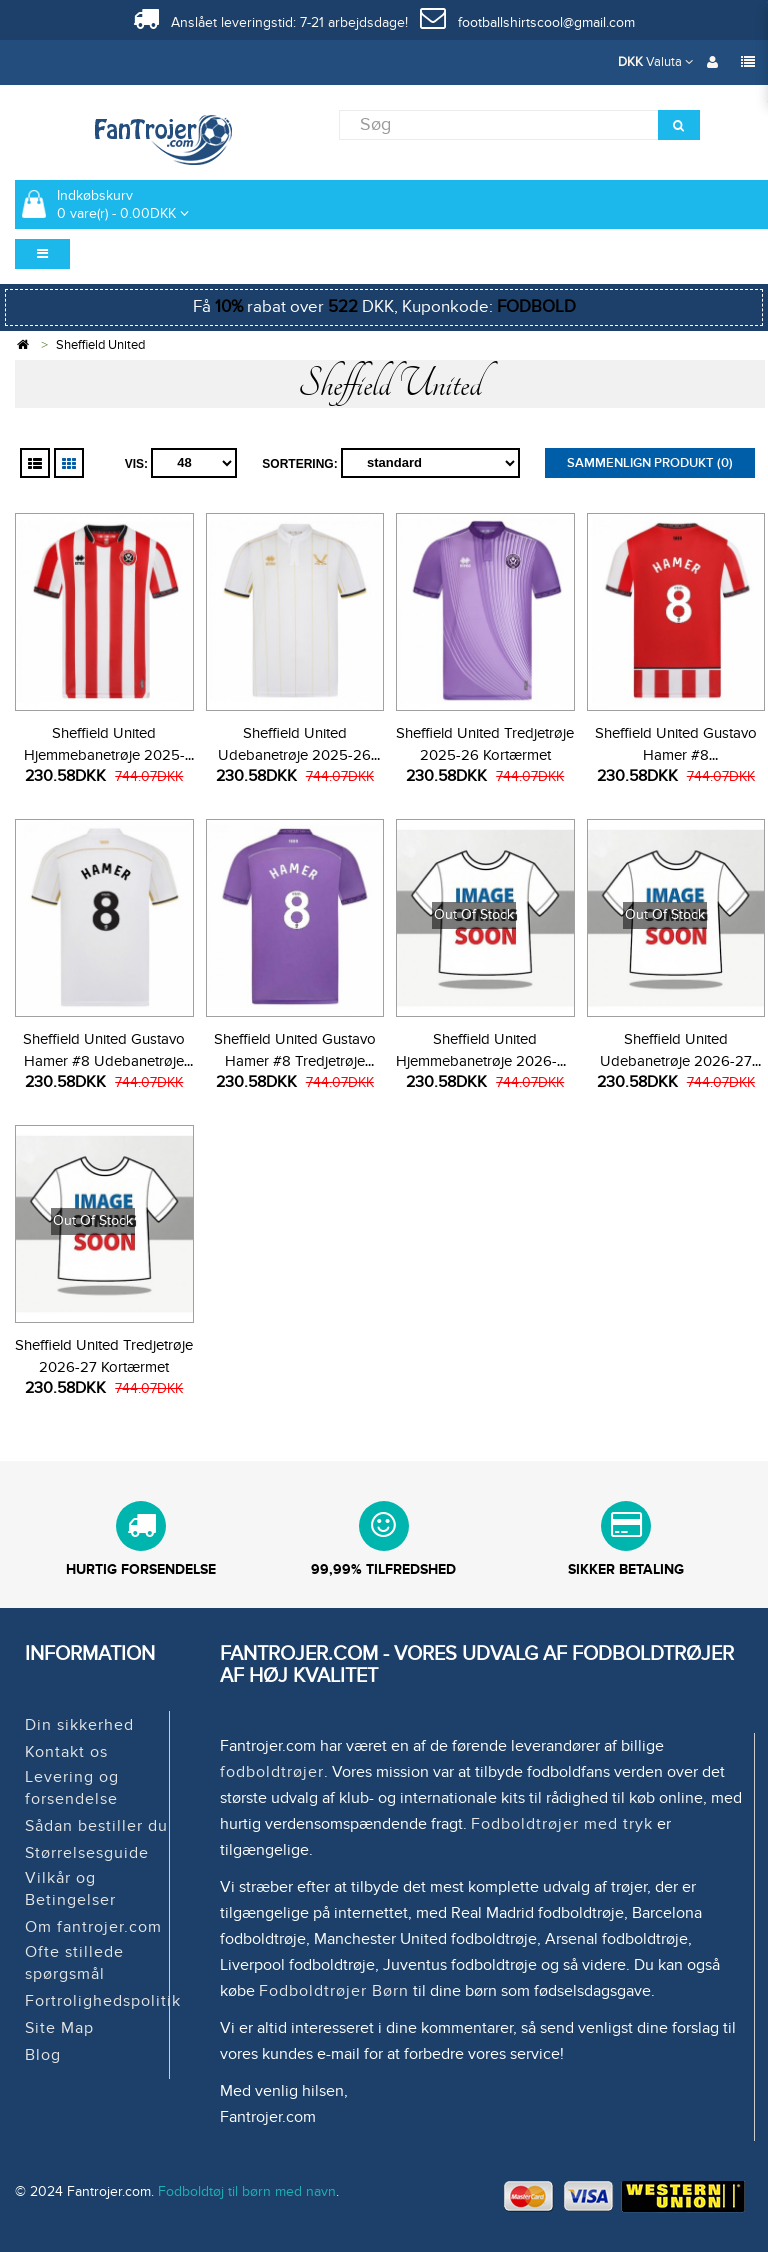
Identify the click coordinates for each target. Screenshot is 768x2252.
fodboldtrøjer (272, 1772)
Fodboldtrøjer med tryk (562, 1824)
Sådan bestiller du (96, 1826)
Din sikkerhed (79, 1725)
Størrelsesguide (87, 1853)
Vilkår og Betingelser (70, 1889)
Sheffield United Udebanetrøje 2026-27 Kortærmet (676, 1061)
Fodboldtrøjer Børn (334, 1991)
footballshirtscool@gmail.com (527, 22)
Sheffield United (100, 345)
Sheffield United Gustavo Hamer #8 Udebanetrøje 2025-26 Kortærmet (104, 1061)
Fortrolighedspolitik (103, 2001)
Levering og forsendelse (72, 1788)
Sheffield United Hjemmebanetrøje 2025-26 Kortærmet (104, 755)
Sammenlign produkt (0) (650, 463)
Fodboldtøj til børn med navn (247, 2191)
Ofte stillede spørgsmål (74, 1963)
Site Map (59, 2028)
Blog (43, 2055)
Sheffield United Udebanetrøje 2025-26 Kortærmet (294, 755)
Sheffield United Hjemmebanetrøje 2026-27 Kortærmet (485, 1061)
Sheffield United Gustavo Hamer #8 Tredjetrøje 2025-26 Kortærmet (295, 1061)
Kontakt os (66, 1752)
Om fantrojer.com (93, 1927)
